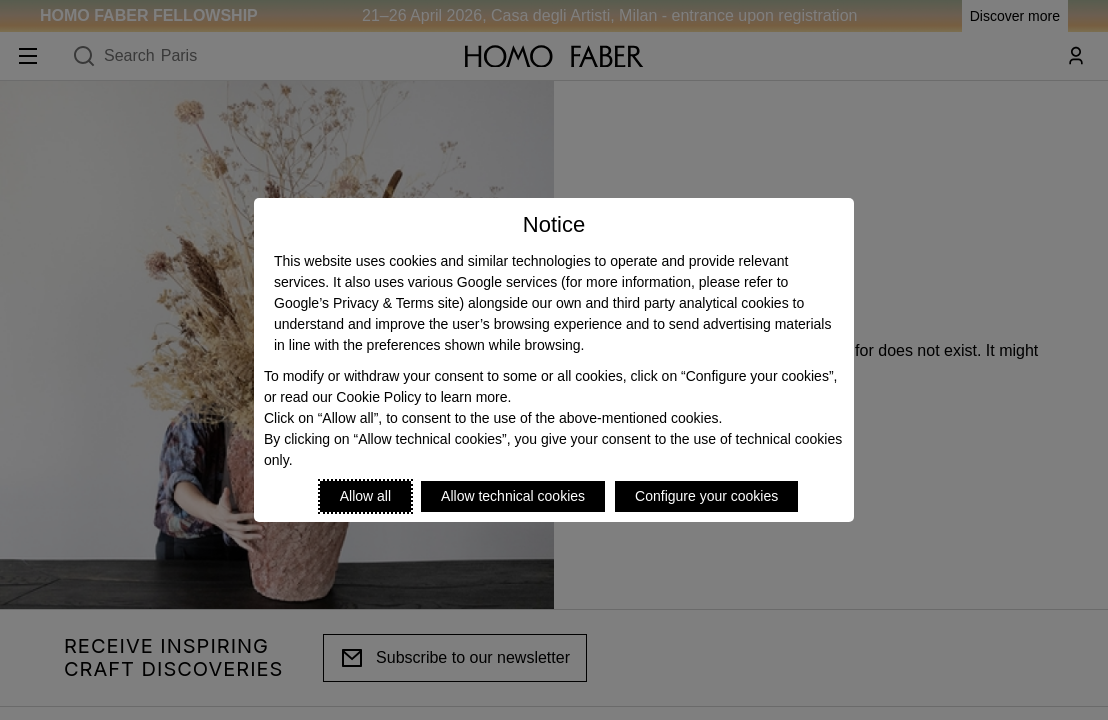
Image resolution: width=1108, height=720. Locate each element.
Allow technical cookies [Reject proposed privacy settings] (513, 496)
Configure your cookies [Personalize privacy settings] (706, 496)
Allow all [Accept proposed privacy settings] (365, 496)
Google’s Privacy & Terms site (366, 303)
